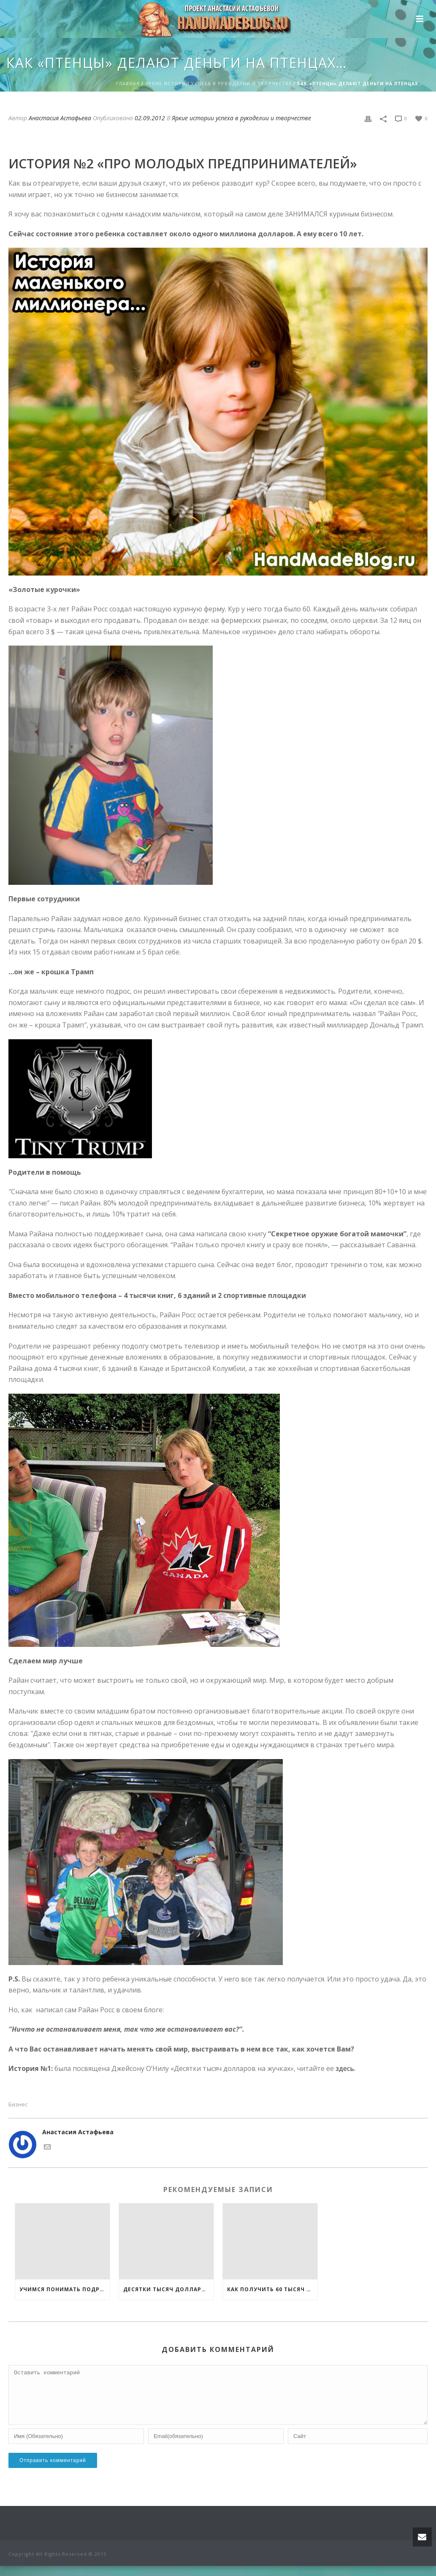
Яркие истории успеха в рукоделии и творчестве (218, 83)
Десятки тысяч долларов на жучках (168, 2289)
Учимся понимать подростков (64, 2289)
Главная (128, 83)
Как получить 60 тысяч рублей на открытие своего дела (272, 2289)
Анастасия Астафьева (60, 118)
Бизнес (17, 2104)
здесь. (345, 2068)
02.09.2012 (150, 118)
